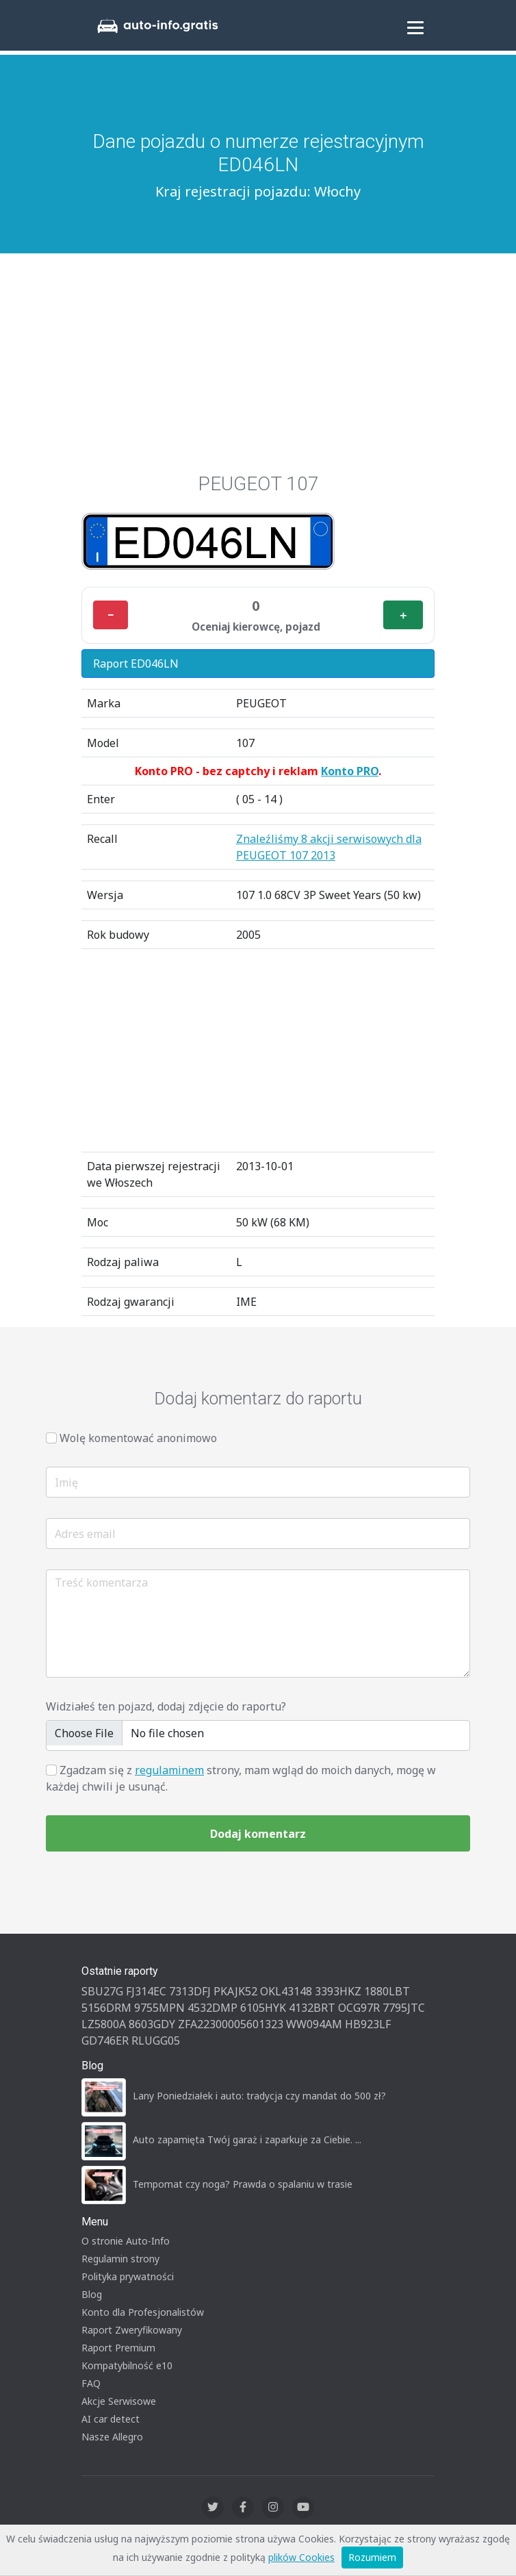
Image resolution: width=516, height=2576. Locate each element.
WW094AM (314, 2024)
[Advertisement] (258, 356)
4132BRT (312, 2007)
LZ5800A (103, 2024)
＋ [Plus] (403, 614)
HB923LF (368, 2024)
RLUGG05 (155, 2040)
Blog (91, 2294)
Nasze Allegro (112, 2436)
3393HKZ (338, 1991)
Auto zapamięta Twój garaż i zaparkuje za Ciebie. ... (247, 2139)
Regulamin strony (120, 2258)
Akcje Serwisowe (118, 2401)
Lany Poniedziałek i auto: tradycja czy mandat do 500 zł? (259, 2095)
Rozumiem (372, 2557)
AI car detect (110, 2418)
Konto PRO (349, 771)
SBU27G (102, 1991)
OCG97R (359, 2007)
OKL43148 (286, 1991)
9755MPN (159, 2007)
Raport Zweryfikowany (131, 2329)
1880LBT (387, 1991)
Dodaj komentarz (258, 1833)
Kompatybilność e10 (126, 2365)
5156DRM (106, 2007)
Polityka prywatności (127, 2276)
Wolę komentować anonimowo (138, 1437)
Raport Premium (118, 2347)
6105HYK (263, 2007)
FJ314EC (146, 1991)
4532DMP (212, 2007)
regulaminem (169, 1770)
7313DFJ (190, 1991)
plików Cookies (301, 2557)
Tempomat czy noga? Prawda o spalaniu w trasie (242, 2183)
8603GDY (152, 2024)
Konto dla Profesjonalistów (142, 2312)
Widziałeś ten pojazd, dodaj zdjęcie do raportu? (166, 1706)
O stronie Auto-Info (125, 2240)
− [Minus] (110, 614)
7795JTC (404, 2007)
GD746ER (105, 2040)
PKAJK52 (235, 1991)
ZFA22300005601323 (230, 2024)
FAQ (91, 2383)
